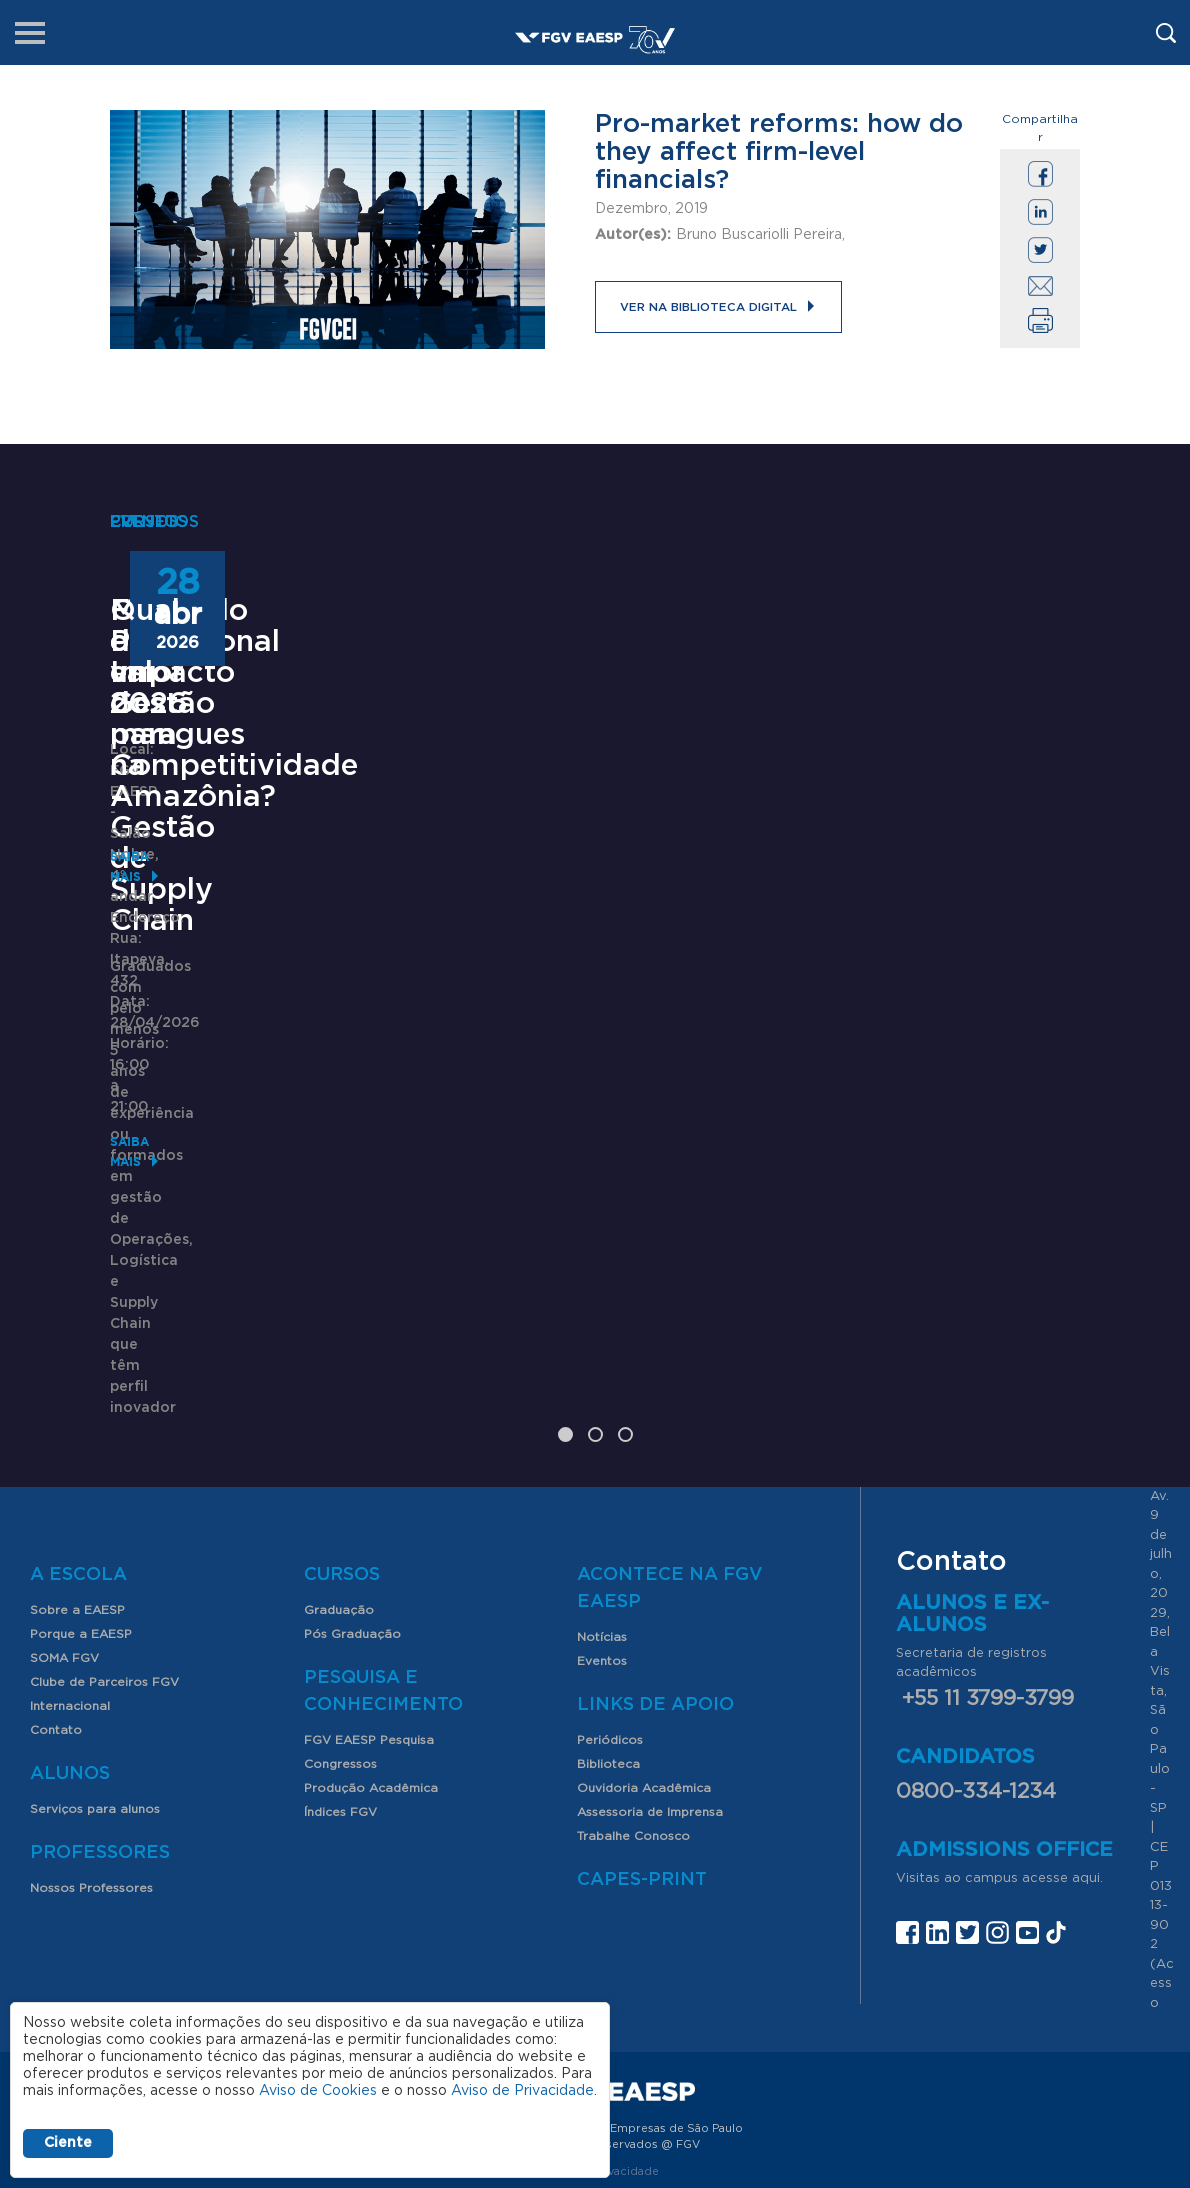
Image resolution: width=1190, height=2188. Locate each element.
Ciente (68, 2143)
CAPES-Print (642, 1727)
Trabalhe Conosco (633, 1683)
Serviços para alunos (95, 1656)
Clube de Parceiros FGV (104, 1529)
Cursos (342, 1422)
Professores (100, 1700)
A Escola (78, 1422)
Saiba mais (147, 1239)
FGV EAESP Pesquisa (369, 1587)
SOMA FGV (64, 1505)
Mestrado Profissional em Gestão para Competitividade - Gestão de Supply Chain (245, 995)
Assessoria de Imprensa (650, 1659)
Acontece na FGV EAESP (670, 1435)
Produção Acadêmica (371, 1635)
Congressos (340, 1611)
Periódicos (610, 1587)
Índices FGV (340, 1659)
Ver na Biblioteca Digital (699, 306)
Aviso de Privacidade (522, 2091)
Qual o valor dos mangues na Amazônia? (911, 949)
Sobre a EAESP (77, 1457)
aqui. (1087, 1725)
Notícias (602, 1484)
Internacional (70, 1553)
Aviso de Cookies (318, 2091)
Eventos (602, 1508)
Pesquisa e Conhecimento (383, 1538)
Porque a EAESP (81, 1481)
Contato (56, 1577)
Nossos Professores (91, 1735)
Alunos (70, 1621)
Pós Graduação (352, 1481)
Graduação (339, 1457)
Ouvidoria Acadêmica (644, 1635)
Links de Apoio (655, 1552)
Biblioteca (608, 1611)
